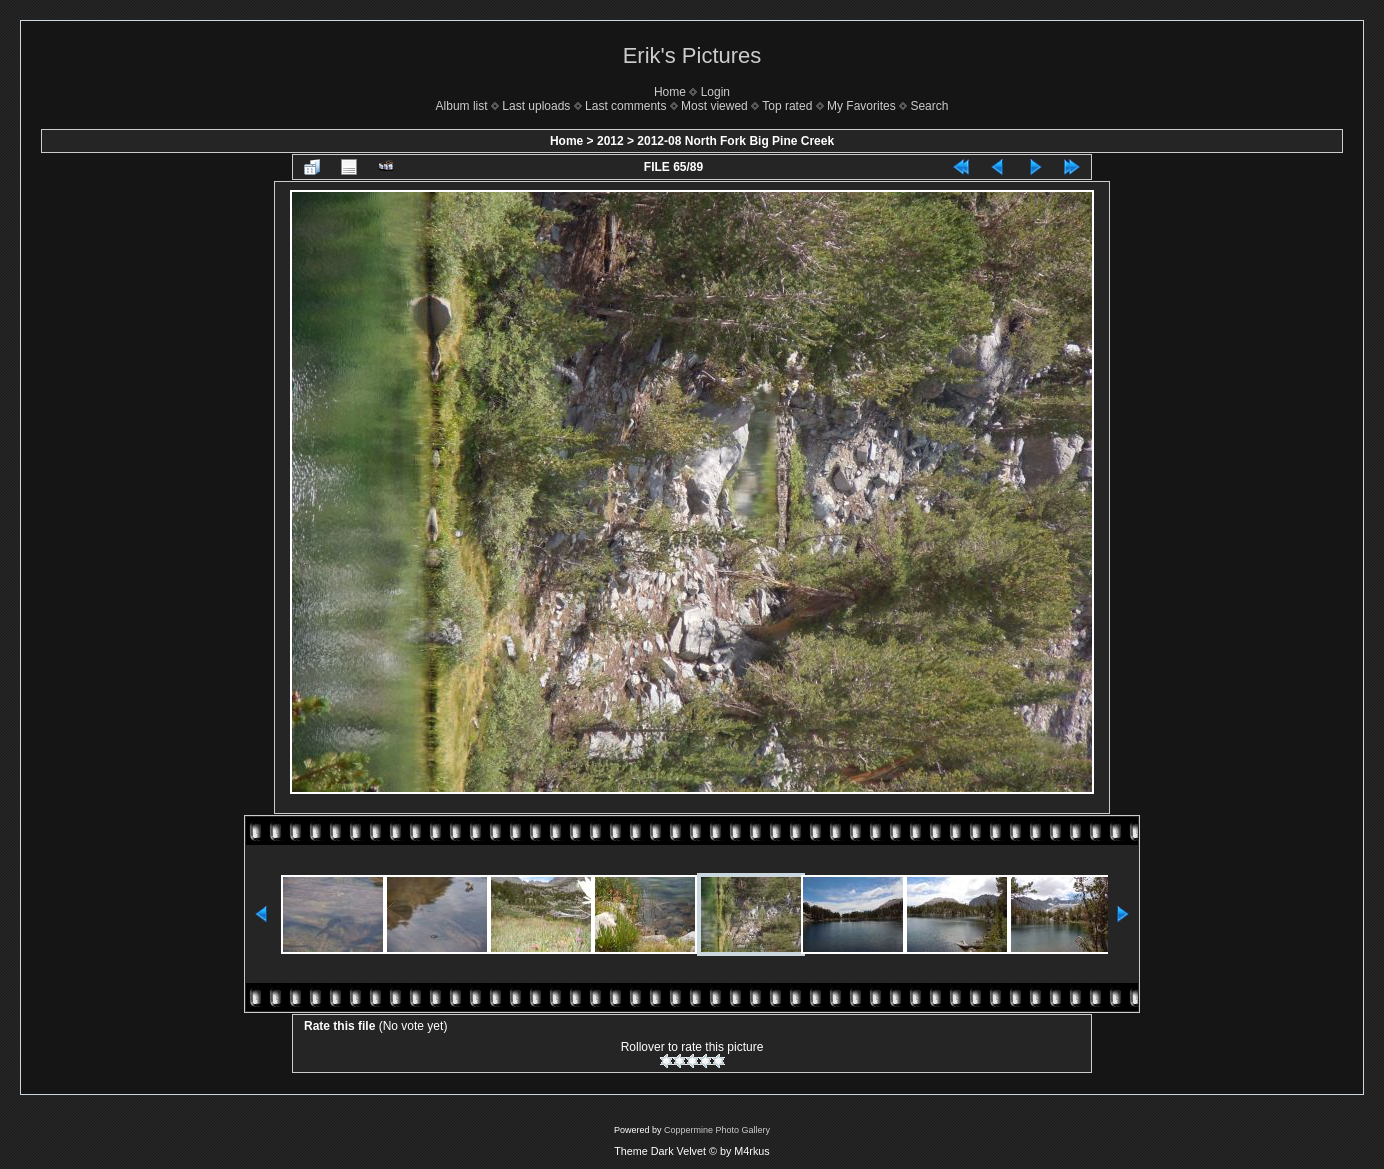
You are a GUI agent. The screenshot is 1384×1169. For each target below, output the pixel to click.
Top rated (787, 106)
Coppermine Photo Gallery (717, 1130)
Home (670, 92)
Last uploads (536, 106)
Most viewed (714, 106)
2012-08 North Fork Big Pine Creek (735, 141)
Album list (462, 106)
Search (929, 106)
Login (715, 92)
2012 (610, 141)
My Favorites (861, 106)
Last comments (625, 106)
